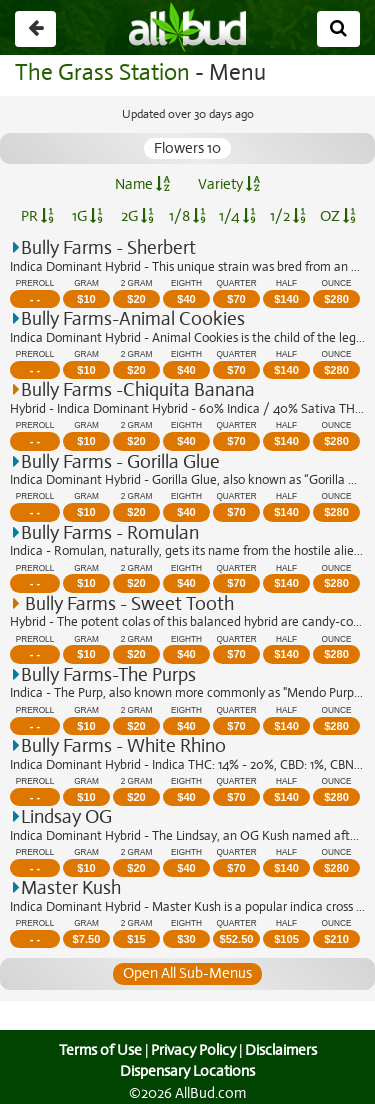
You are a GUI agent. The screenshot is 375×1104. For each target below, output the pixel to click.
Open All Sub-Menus (187, 973)
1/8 (187, 216)
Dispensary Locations (188, 1071)
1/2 (288, 216)
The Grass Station (99, 72)
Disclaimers (282, 1050)
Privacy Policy (193, 1050)
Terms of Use (97, 1050)
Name (142, 184)
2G (137, 216)
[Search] (338, 29)
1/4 (237, 216)
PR (37, 216)
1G (88, 216)
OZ (337, 216)
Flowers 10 (188, 148)
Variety (229, 184)
